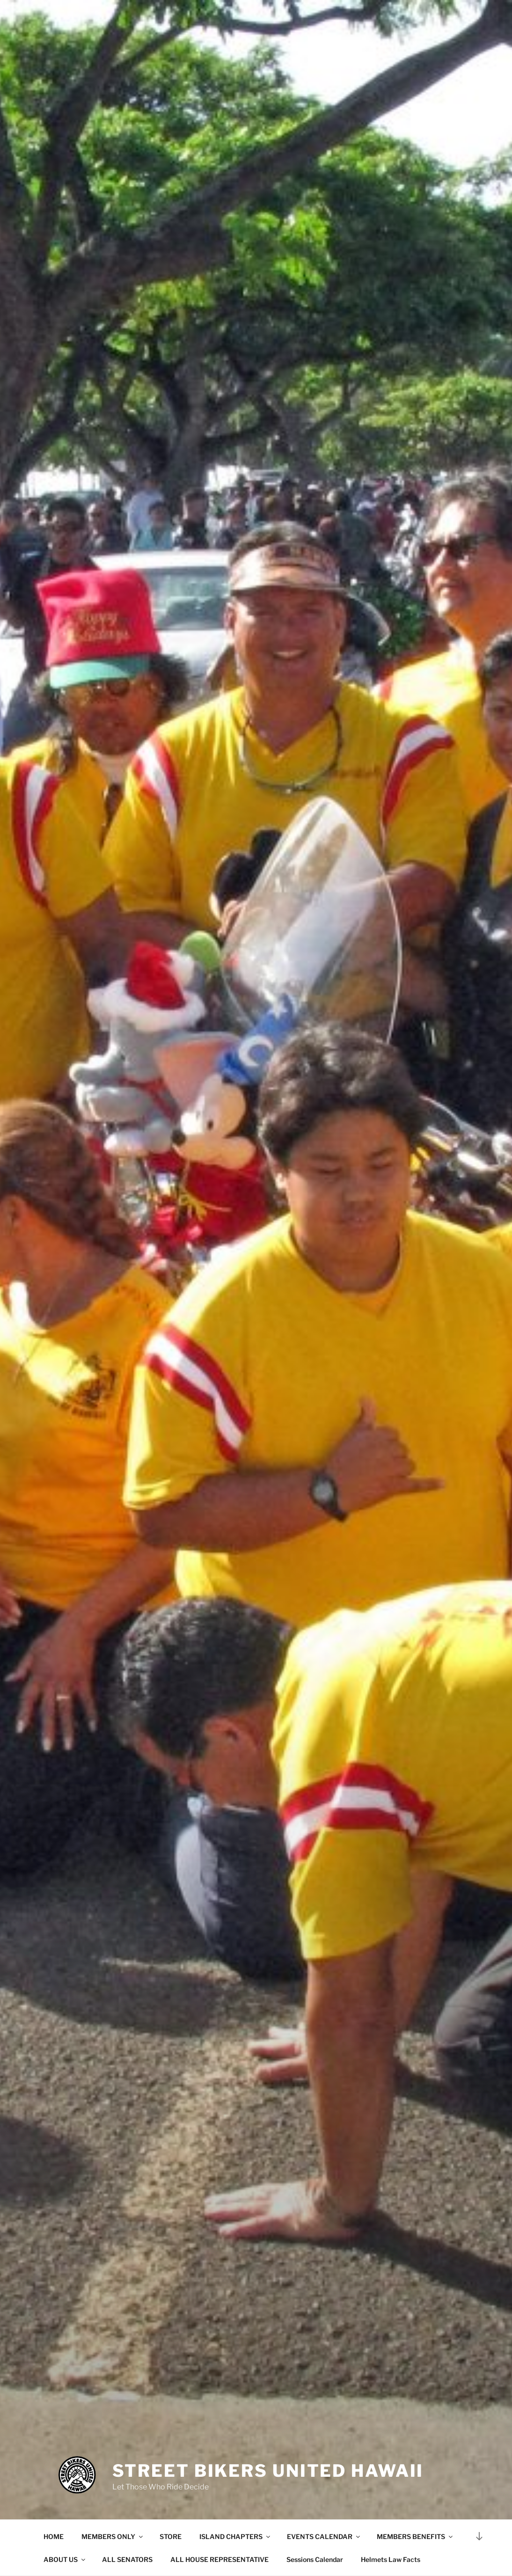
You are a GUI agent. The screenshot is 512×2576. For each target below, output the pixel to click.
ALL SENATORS (127, 2559)
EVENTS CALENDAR (324, 2536)
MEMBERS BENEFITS (415, 2536)
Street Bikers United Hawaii (268, 2470)
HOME (54, 2536)
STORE (171, 2536)
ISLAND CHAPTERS (235, 2536)
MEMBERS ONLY (112, 2536)
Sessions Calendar (314, 2559)
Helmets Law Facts (390, 2559)
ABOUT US (65, 2559)
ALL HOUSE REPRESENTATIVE (219, 2559)
